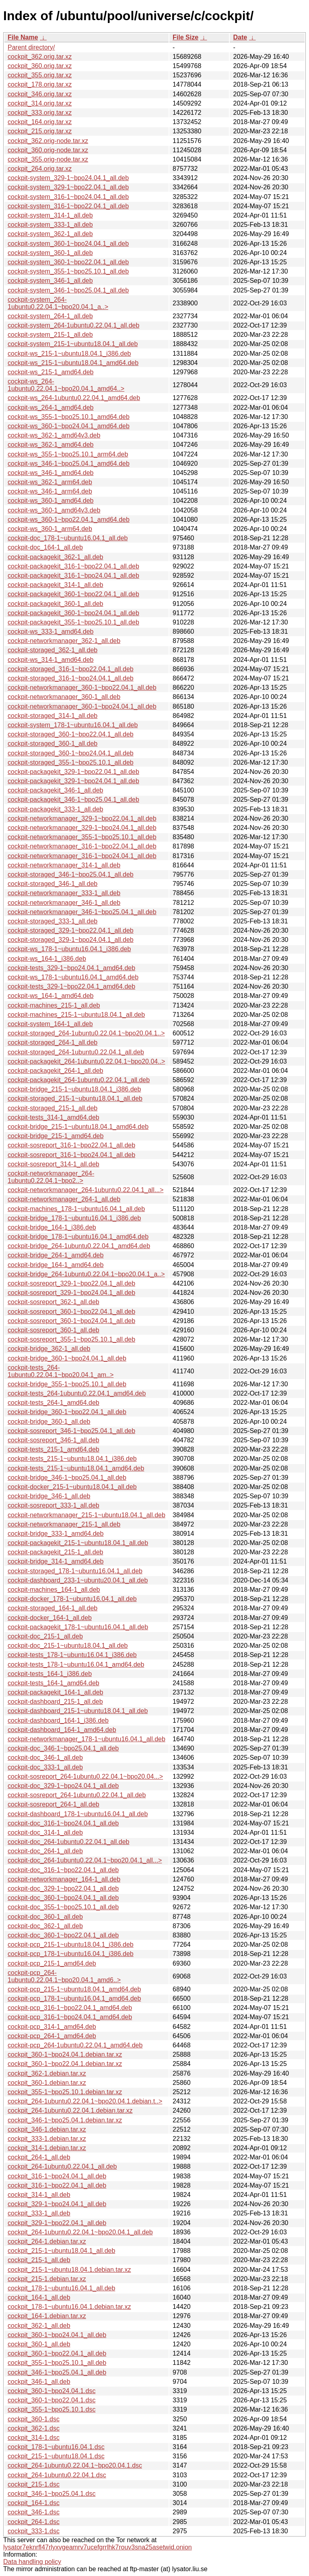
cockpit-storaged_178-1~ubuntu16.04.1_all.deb (75, 1571)
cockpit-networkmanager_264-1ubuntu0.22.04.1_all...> (85, 1189)
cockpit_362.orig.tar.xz (40, 56)
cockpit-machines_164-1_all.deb (54, 1589)
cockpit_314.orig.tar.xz (40, 103)
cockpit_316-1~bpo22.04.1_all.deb (57, 2185)
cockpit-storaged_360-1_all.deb (52, 743)
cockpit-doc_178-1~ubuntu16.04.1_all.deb (68, 538)
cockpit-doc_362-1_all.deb (45, 1926)
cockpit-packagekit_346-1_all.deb (55, 790)
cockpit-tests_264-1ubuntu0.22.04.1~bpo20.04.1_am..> (60, 1371)
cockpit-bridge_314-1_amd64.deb (55, 1561)
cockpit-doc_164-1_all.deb (45, 547)
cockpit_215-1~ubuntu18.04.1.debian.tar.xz (69, 2269)
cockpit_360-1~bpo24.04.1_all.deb (57, 2334)
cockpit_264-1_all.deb (39, 2157)
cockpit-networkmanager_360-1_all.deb (64, 696)
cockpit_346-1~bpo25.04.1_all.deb (57, 2372)
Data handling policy (32, 2561)
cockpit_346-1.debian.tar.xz (47, 2129)
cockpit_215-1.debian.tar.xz (47, 2278)
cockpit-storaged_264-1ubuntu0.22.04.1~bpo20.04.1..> (86, 1033)
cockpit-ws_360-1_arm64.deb (50, 528)
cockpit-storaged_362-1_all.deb (52, 650)
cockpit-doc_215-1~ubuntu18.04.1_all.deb (68, 1645)
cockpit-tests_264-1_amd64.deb (53, 1402)
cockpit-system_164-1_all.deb (50, 1023)
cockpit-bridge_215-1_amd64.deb (55, 1135)
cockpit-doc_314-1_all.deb (45, 1832)
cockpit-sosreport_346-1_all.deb (53, 1440)
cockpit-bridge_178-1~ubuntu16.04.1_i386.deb (74, 1218)
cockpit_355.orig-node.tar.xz (48, 159)
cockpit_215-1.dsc (34, 2484)
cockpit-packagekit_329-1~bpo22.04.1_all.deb (73, 771)
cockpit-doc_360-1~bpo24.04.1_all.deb (63, 1897)
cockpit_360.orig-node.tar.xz (48, 150)
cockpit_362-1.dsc (34, 2428)
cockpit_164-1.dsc (34, 2502)
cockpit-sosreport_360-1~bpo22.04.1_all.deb (71, 1311)
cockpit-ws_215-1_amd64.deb (50, 372)
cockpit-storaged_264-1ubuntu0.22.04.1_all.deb (76, 1052)
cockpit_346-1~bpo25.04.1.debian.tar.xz (65, 2120)
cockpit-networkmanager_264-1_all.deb (64, 1199)
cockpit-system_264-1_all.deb (50, 316)
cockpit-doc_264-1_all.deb (45, 1851)
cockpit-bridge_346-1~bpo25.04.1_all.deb (67, 1477)
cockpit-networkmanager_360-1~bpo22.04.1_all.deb (82, 687)
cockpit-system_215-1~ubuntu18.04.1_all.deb (73, 343)
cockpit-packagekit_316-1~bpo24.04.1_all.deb (73, 575)
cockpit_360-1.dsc (34, 2419)
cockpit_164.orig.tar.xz (40, 121)
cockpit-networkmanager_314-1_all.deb (64, 865)
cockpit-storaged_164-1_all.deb (52, 1608)
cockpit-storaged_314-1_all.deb (52, 715)
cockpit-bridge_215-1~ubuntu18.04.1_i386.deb (74, 1089)
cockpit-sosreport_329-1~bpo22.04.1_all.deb (71, 1283)
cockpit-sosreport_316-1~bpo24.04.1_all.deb (71, 1154)
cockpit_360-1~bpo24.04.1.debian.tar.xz (65, 2054)
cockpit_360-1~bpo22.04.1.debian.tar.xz (65, 2063)
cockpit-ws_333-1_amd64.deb (50, 631)
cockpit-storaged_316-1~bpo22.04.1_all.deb (71, 669)
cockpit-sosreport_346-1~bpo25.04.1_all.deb (71, 1430)
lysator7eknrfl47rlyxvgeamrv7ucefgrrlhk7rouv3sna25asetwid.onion (97, 2547)
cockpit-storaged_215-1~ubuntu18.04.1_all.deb (75, 1098)
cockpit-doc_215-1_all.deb (45, 1636)
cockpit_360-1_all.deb (39, 2344)
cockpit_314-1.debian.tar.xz (47, 2148)
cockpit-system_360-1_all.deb (50, 252)
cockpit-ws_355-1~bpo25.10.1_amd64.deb (69, 416)
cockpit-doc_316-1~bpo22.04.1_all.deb (63, 1870)
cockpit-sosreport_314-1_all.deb (53, 1164)
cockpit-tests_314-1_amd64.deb (53, 1117)
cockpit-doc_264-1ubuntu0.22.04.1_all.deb (68, 1841)
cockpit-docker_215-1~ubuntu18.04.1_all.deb (72, 1486)
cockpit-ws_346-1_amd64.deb (50, 472)
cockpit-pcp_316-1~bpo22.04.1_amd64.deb (70, 2007)
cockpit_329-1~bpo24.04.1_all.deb (57, 2204)
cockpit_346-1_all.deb (39, 2381)
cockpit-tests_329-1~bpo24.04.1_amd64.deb (71, 967)
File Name (23, 37)
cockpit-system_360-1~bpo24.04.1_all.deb (68, 243)
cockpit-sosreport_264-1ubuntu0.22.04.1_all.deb (77, 1795)
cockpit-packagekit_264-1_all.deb (55, 1070)
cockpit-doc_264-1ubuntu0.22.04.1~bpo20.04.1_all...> (85, 1860)
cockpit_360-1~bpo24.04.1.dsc (51, 2390)
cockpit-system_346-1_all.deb (50, 280)
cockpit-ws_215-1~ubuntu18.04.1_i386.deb (69, 353)
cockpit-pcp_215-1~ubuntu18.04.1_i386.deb (71, 1944)
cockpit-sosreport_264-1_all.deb (53, 1804)
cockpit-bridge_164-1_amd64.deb (55, 1264)
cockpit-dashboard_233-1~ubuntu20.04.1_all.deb (78, 1580)
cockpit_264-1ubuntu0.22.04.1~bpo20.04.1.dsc (75, 2465)
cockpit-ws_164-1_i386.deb (47, 958)
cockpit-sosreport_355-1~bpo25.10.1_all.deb (71, 1339)
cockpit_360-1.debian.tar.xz (47, 2082)
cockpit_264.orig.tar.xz (40, 168)
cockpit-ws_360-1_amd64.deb (50, 500)
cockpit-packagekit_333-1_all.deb (55, 809)
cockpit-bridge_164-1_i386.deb (52, 1227)
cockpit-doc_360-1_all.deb (45, 1916)
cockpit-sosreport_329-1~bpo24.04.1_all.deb (71, 1292)
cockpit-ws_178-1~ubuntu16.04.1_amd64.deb (73, 977)
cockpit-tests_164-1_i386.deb (50, 1673)
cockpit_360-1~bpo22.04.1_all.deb (57, 2353)
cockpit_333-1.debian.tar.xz (47, 2138)
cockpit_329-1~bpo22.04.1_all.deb (57, 2222)
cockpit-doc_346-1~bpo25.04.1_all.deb (63, 1748)
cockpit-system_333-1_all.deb (50, 224)
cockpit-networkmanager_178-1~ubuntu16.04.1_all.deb (86, 1739)
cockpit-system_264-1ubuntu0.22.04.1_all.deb (73, 325)
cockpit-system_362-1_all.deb (50, 233)
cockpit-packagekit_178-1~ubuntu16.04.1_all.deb (78, 1627)
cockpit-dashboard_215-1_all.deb (55, 1701)
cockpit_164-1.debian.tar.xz (47, 2316)
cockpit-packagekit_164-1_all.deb (55, 1692)
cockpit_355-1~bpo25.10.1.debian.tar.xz (65, 2092)
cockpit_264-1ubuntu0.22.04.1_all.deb (62, 2166)
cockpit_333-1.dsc (34, 2531)
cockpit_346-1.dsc (34, 2512)
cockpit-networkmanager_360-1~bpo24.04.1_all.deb (82, 706)
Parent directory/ (31, 47)
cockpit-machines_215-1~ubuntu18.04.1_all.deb (76, 1014)
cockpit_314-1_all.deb (39, 2194)
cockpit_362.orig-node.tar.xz (48, 140)
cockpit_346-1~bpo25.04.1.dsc (51, 2493)
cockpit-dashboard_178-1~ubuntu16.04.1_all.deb (78, 1814)
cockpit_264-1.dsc (34, 2521)
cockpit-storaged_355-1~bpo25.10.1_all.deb (71, 762)
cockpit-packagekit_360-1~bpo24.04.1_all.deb (73, 613)
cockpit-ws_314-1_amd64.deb (50, 659)
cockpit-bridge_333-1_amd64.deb (55, 1533)
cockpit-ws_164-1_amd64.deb (50, 995)
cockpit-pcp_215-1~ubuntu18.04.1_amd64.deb (74, 1989)
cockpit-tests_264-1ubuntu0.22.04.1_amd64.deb (77, 1393)
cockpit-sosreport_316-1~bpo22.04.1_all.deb (71, 1145)
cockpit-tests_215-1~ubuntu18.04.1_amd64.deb (76, 1468)
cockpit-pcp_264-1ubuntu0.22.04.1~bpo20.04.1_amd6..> (64, 1976)
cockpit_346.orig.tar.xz (40, 94)
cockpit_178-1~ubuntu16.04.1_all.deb (61, 2288)
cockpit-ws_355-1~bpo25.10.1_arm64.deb (68, 454)
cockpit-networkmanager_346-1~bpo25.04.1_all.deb (82, 911)
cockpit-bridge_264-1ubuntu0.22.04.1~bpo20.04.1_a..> (86, 1274)
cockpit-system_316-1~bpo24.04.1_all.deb (68, 196)
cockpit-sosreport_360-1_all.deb (53, 1330)
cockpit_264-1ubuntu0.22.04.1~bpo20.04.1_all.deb (80, 2232)
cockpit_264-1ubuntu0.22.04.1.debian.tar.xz (70, 2110)
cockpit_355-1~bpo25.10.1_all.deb (57, 2362)
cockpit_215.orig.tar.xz (40, 131)
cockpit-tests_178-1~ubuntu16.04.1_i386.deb (72, 1654)
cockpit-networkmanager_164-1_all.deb (64, 1879)
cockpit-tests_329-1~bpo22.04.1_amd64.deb (71, 986)
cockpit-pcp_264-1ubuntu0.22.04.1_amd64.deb (75, 2045)
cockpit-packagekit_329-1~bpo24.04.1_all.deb (73, 781)
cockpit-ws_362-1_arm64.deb (50, 482)
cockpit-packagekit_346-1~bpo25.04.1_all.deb (73, 799)
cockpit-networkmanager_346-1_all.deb (64, 902)
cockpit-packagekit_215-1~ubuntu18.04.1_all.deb (78, 1542)
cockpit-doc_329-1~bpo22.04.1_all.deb (63, 1888)
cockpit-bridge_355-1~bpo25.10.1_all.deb (67, 1384)
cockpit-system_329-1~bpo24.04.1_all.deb (68, 177)
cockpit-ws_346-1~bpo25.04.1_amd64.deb (69, 463)
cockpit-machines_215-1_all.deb (54, 1005)
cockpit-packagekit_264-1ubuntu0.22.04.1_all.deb (79, 1079)
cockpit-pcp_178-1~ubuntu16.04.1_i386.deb (71, 1953)
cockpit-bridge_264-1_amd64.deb (55, 1255)
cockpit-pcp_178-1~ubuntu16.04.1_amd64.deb (74, 1998)
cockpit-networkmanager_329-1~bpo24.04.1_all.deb (82, 827)
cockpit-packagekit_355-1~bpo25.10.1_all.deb (73, 622)
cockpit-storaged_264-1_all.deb (52, 1042)
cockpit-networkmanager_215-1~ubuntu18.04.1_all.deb (86, 1515)
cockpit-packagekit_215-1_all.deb (55, 1552)
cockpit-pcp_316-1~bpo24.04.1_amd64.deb (70, 2017)
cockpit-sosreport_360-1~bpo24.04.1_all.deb (71, 1320)
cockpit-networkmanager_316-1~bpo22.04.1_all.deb (82, 846)
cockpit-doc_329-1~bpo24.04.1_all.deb (63, 1785)
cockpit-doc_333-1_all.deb (45, 1767)
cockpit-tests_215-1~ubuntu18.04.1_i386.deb (72, 1458)
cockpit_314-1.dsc (34, 2437)
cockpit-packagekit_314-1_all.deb (55, 584)
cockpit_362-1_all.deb (39, 2325)
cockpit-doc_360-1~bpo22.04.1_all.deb (63, 1935)
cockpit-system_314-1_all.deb (50, 215)
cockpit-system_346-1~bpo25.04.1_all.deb (68, 290)
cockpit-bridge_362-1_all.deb (49, 1348)
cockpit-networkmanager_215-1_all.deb (64, 1524)
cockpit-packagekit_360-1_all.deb (55, 603)
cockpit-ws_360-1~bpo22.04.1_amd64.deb (69, 519)
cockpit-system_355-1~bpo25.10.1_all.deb (68, 271)
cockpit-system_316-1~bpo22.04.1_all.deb (68, 206)
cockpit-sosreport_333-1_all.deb (53, 1505)
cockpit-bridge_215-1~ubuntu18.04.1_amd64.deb (78, 1126)
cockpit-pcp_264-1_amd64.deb (52, 2036)
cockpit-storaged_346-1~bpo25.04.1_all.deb (71, 874)
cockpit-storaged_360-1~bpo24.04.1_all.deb (71, 753)
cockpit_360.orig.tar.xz (40, 65)
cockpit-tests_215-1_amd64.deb (53, 1449)
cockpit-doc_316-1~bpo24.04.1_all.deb (63, 1823)
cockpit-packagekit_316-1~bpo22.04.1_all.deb (73, 566)
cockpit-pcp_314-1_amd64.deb (52, 2026)
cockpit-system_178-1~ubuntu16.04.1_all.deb (73, 725)
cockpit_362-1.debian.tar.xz (47, 2073)
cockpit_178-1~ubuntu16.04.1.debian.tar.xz (69, 2306)
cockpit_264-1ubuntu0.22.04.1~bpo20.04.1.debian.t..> (85, 2101)
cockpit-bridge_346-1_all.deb (49, 1496)
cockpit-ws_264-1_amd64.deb (50, 407)
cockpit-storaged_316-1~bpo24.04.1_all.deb (71, 678)
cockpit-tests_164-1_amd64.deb (53, 1683)
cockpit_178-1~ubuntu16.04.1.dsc (56, 2446)
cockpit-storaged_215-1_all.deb (52, 1108)
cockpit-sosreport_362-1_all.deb (53, 1301)
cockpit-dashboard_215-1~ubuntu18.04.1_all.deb (78, 1710)
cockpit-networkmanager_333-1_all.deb (64, 893)
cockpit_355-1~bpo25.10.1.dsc (51, 2409)
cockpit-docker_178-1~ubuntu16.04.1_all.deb (72, 1598)
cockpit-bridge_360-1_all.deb (49, 1421)
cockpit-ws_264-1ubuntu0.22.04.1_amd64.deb (74, 397)
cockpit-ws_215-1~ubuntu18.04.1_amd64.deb (73, 362)
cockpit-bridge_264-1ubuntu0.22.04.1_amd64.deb (79, 1245)
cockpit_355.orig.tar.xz (40, 75)
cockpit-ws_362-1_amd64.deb (50, 444)
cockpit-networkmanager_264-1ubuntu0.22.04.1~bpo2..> (51, 1177)
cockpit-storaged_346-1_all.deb (52, 883)
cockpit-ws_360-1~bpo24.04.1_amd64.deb (69, 426)
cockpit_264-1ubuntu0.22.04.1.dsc (57, 2475)
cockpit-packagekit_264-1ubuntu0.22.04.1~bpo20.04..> (86, 1061)
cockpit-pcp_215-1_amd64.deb (52, 1963)
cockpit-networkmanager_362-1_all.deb (64, 640)
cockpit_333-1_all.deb (39, 2213)
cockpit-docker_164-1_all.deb (50, 1617)
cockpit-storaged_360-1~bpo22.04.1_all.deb (71, 734)
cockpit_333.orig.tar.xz (40, 112)
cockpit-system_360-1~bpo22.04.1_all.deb (68, 262)
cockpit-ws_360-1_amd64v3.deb (54, 510)
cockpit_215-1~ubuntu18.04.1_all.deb (61, 2250)
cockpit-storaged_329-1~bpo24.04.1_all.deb (71, 939)
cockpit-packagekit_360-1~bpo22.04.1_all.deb (73, 594)
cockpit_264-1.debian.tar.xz (47, 2241)
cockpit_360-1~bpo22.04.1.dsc (51, 2400)
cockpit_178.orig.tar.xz (40, 84)
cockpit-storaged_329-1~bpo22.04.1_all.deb (71, 930)
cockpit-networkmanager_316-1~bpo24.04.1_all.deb (82, 855)
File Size (185, 37)
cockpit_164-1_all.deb (39, 2297)
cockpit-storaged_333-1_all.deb (52, 921)
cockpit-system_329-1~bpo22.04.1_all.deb (68, 187)
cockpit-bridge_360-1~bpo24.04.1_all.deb (67, 1358)
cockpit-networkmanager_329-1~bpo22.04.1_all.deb (82, 818)
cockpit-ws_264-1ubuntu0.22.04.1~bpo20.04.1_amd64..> (66, 385)
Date (240, 37)
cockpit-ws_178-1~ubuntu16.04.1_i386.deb (69, 949)
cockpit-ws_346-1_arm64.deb (50, 491)
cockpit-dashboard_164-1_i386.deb (58, 1720)
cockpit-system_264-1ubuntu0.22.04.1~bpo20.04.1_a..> (58, 303)
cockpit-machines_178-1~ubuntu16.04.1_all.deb (76, 1208)
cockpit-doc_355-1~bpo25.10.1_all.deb (63, 1907)
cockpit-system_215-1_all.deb (50, 334)
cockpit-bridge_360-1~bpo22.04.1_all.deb (67, 1411)
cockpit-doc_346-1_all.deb (45, 1757)
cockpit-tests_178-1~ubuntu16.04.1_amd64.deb (76, 1664)
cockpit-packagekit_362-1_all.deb (55, 557)
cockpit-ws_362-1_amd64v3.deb (54, 435)
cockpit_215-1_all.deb (39, 2260)
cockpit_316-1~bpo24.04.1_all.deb (57, 2176)
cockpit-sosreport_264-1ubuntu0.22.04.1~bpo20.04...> (85, 1776)
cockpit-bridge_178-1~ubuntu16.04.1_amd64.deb (78, 1236)
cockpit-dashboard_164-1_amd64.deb (62, 1729)
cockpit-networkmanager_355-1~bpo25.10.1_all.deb (82, 837)
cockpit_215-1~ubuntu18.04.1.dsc (56, 2456)
